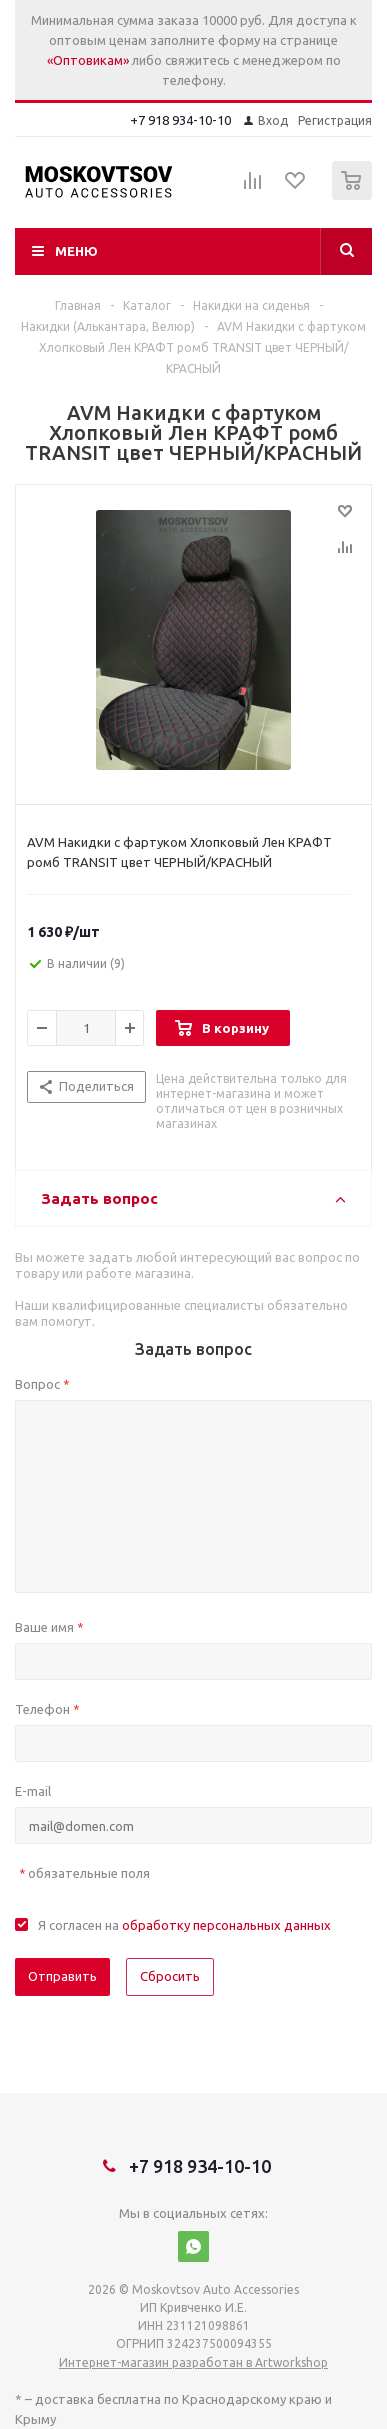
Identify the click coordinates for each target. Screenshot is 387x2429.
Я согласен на (184, 1925)
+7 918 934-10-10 (180, 120)
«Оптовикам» (88, 60)
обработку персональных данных (226, 1925)
